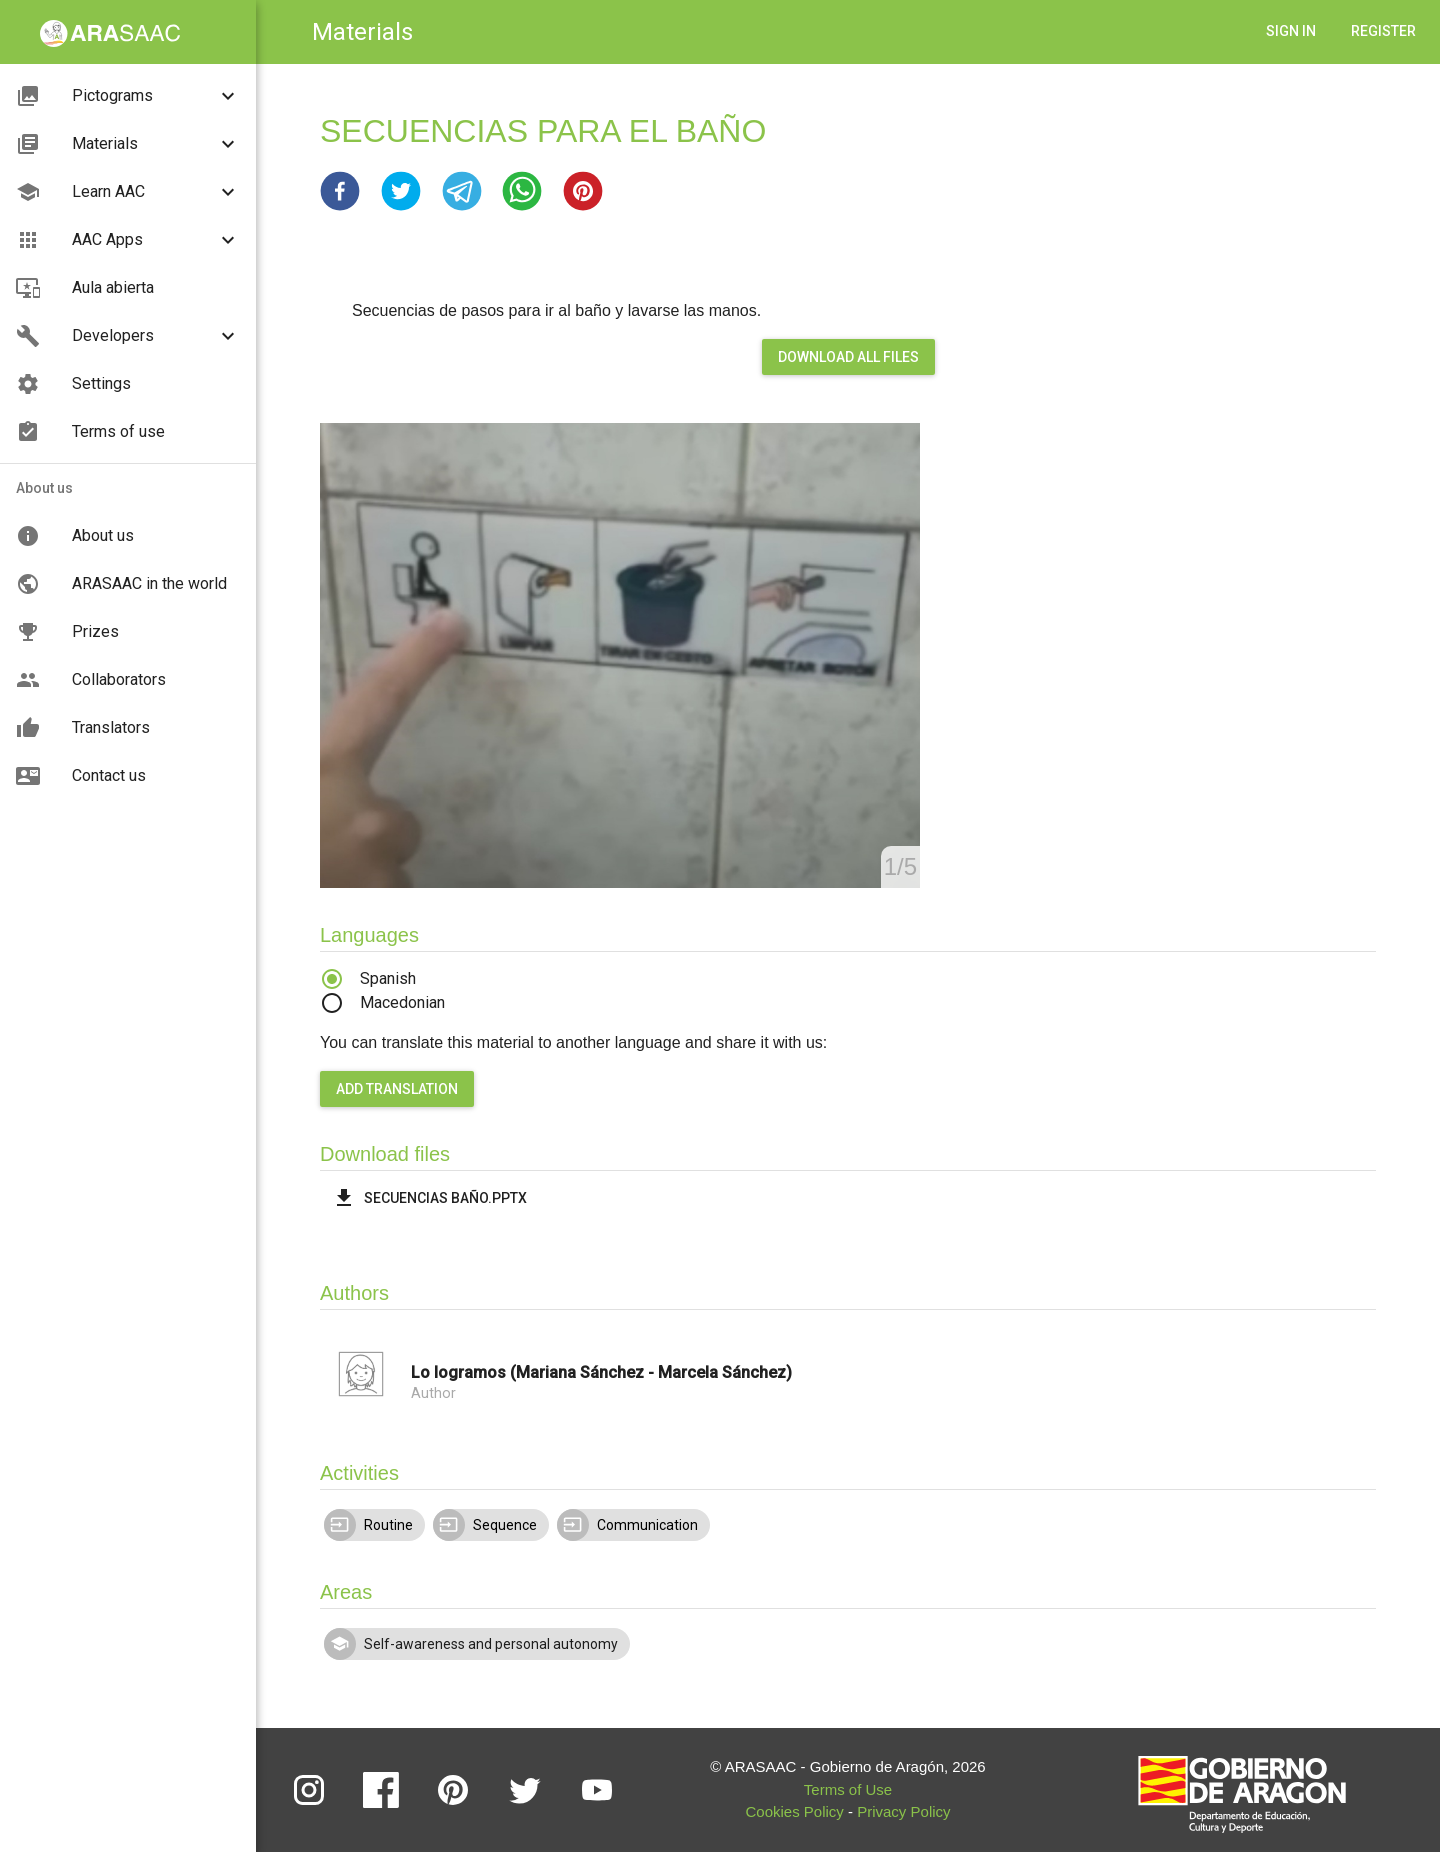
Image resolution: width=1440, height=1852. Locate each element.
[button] (340, 191)
